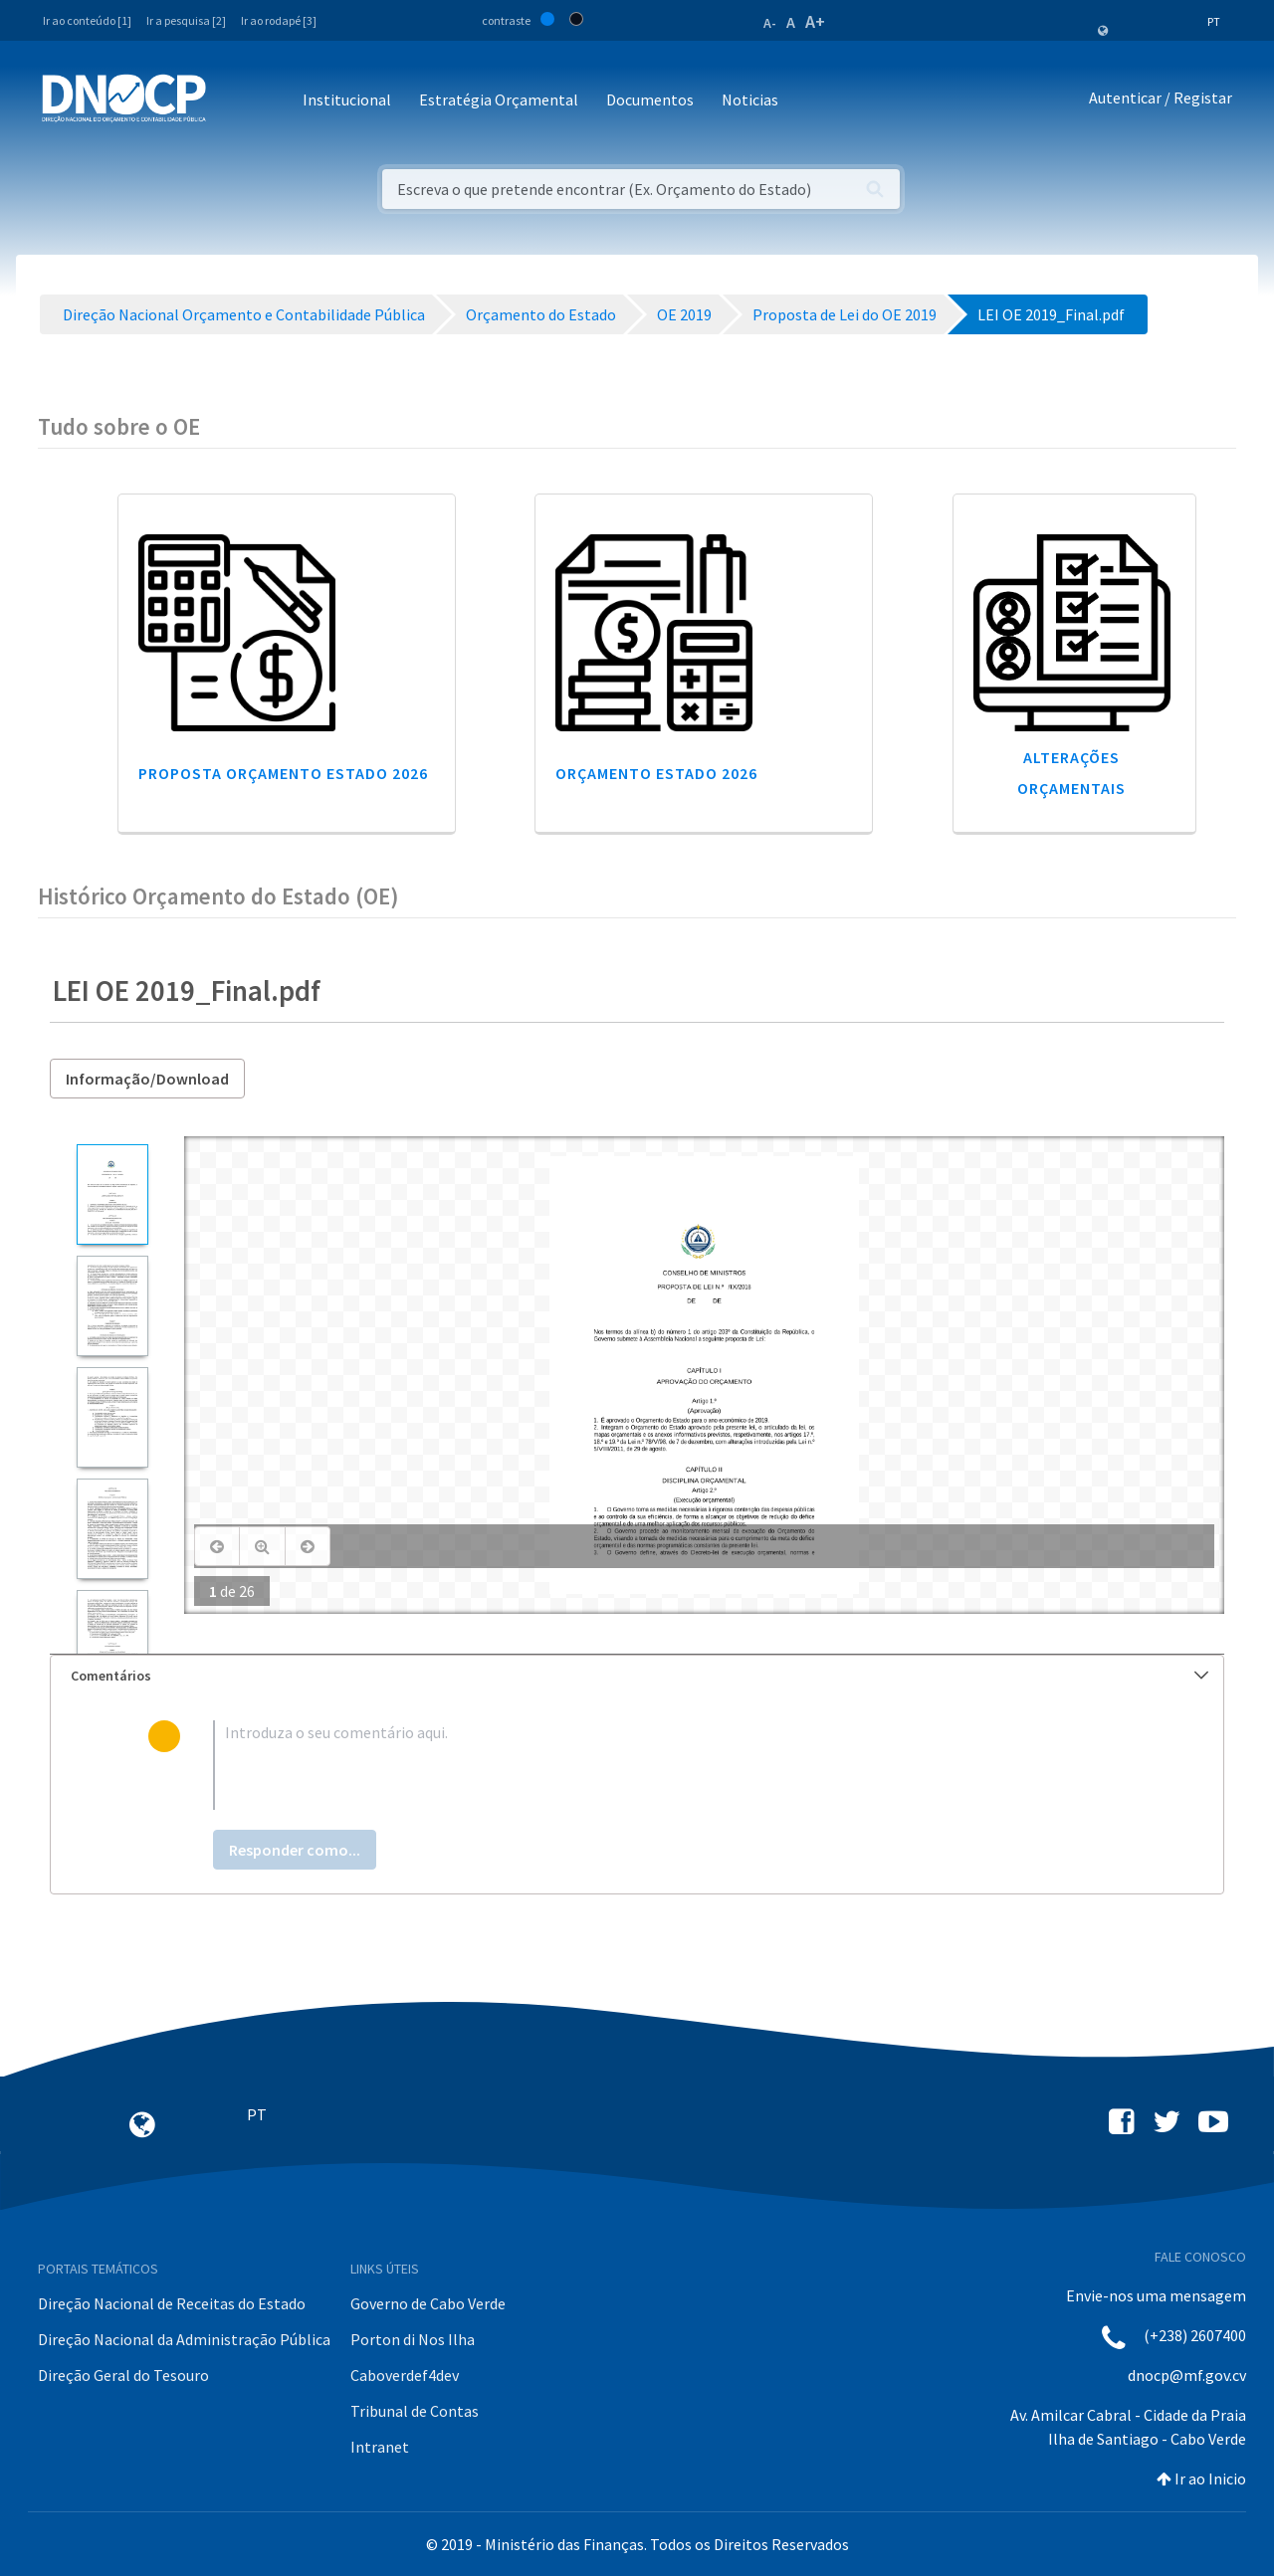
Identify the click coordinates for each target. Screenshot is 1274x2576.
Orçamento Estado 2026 (656, 773)
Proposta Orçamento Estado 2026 (283, 773)
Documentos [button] (650, 99)
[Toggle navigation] (232, 101)
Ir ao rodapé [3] (279, 20)
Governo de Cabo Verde (428, 2303)
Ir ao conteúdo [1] (87, 20)
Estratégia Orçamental (498, 99)
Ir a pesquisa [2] (186, 20)
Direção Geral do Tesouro (123, 2375)
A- (769, 23)
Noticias (750, 99)
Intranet (379, 2447)
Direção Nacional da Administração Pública (184, 2339)
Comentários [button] (639, 1675)
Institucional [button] (347, 99)
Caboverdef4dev (404, 2375)
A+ (815, 21)
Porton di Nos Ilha (412, 2339)
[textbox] (669, 1765)
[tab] (637, 1676)
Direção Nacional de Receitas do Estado (172, 2303)
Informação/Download (147, 1079)
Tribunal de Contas (414, 2411)
